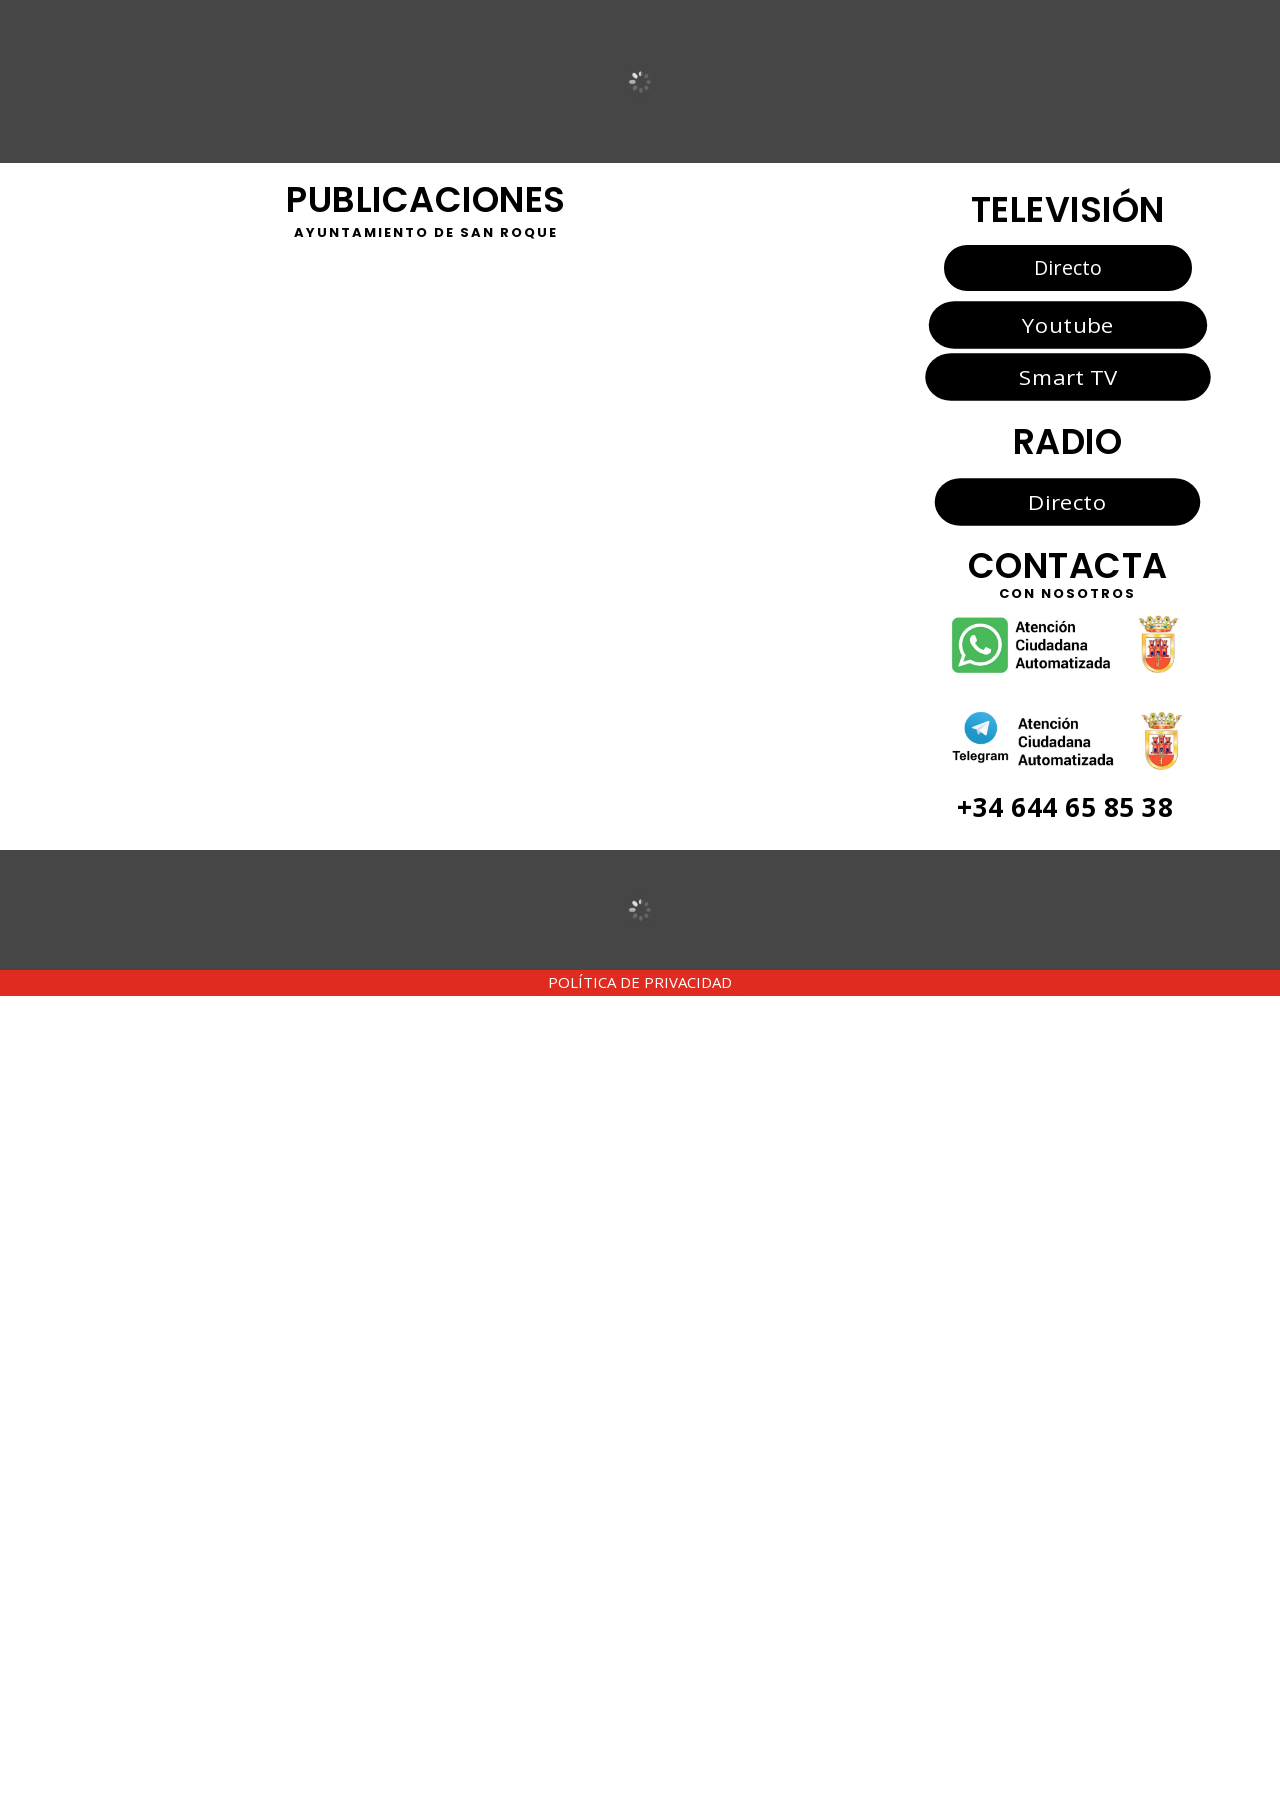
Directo (1068, 267)
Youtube (1067, 324)
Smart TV (1067, 377)
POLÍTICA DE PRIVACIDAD (640, 982)
